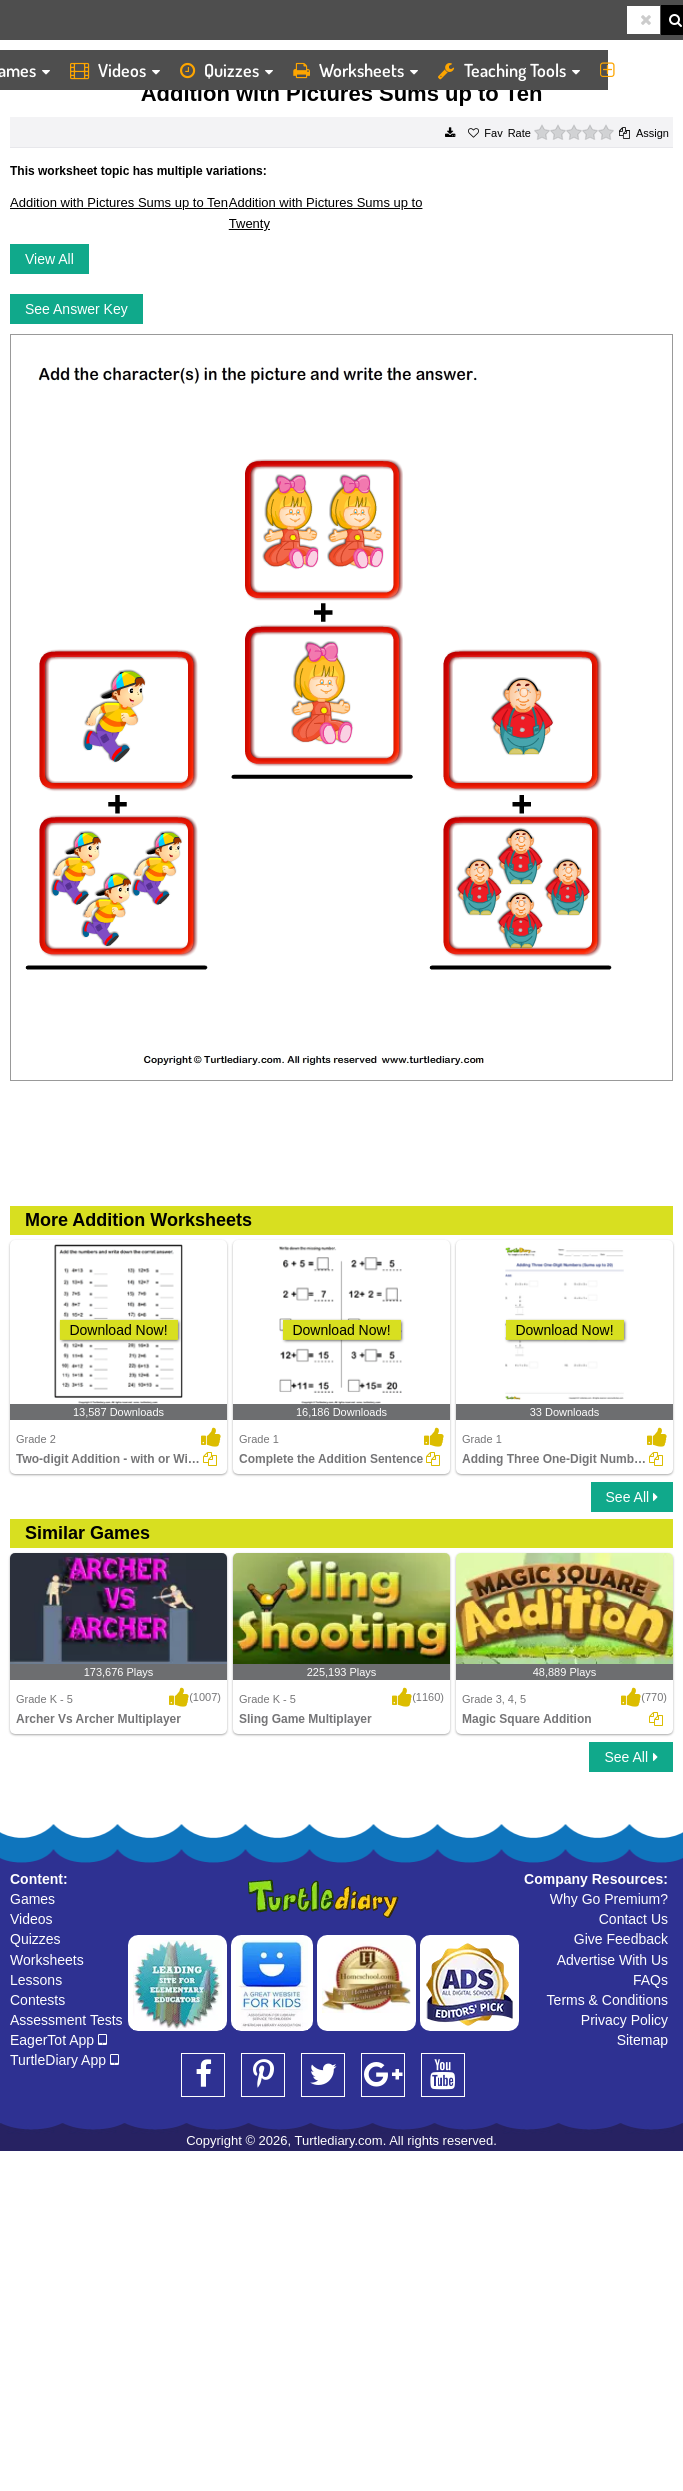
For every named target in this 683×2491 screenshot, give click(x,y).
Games (32, 1899)
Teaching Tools (509, 70)
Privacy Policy (624, 2020)
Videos (115, 70)
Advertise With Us (612, 1960)
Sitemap (642, 2040)
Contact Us (633, 1919)
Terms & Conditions (607, 2000)
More (636, 70)
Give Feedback (621, 1939)
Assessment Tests (66, 2020)
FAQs (650, 1980)
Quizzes (226, 70)
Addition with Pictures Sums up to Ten (119, 202)
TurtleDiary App (64, 2060)
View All (49, 259)
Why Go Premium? (609, 1899)
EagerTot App (58, 2040)
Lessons (36, 1980)
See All (632, 1497)
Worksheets (355, 70)
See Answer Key (76, 309)
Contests (37, 2000)
